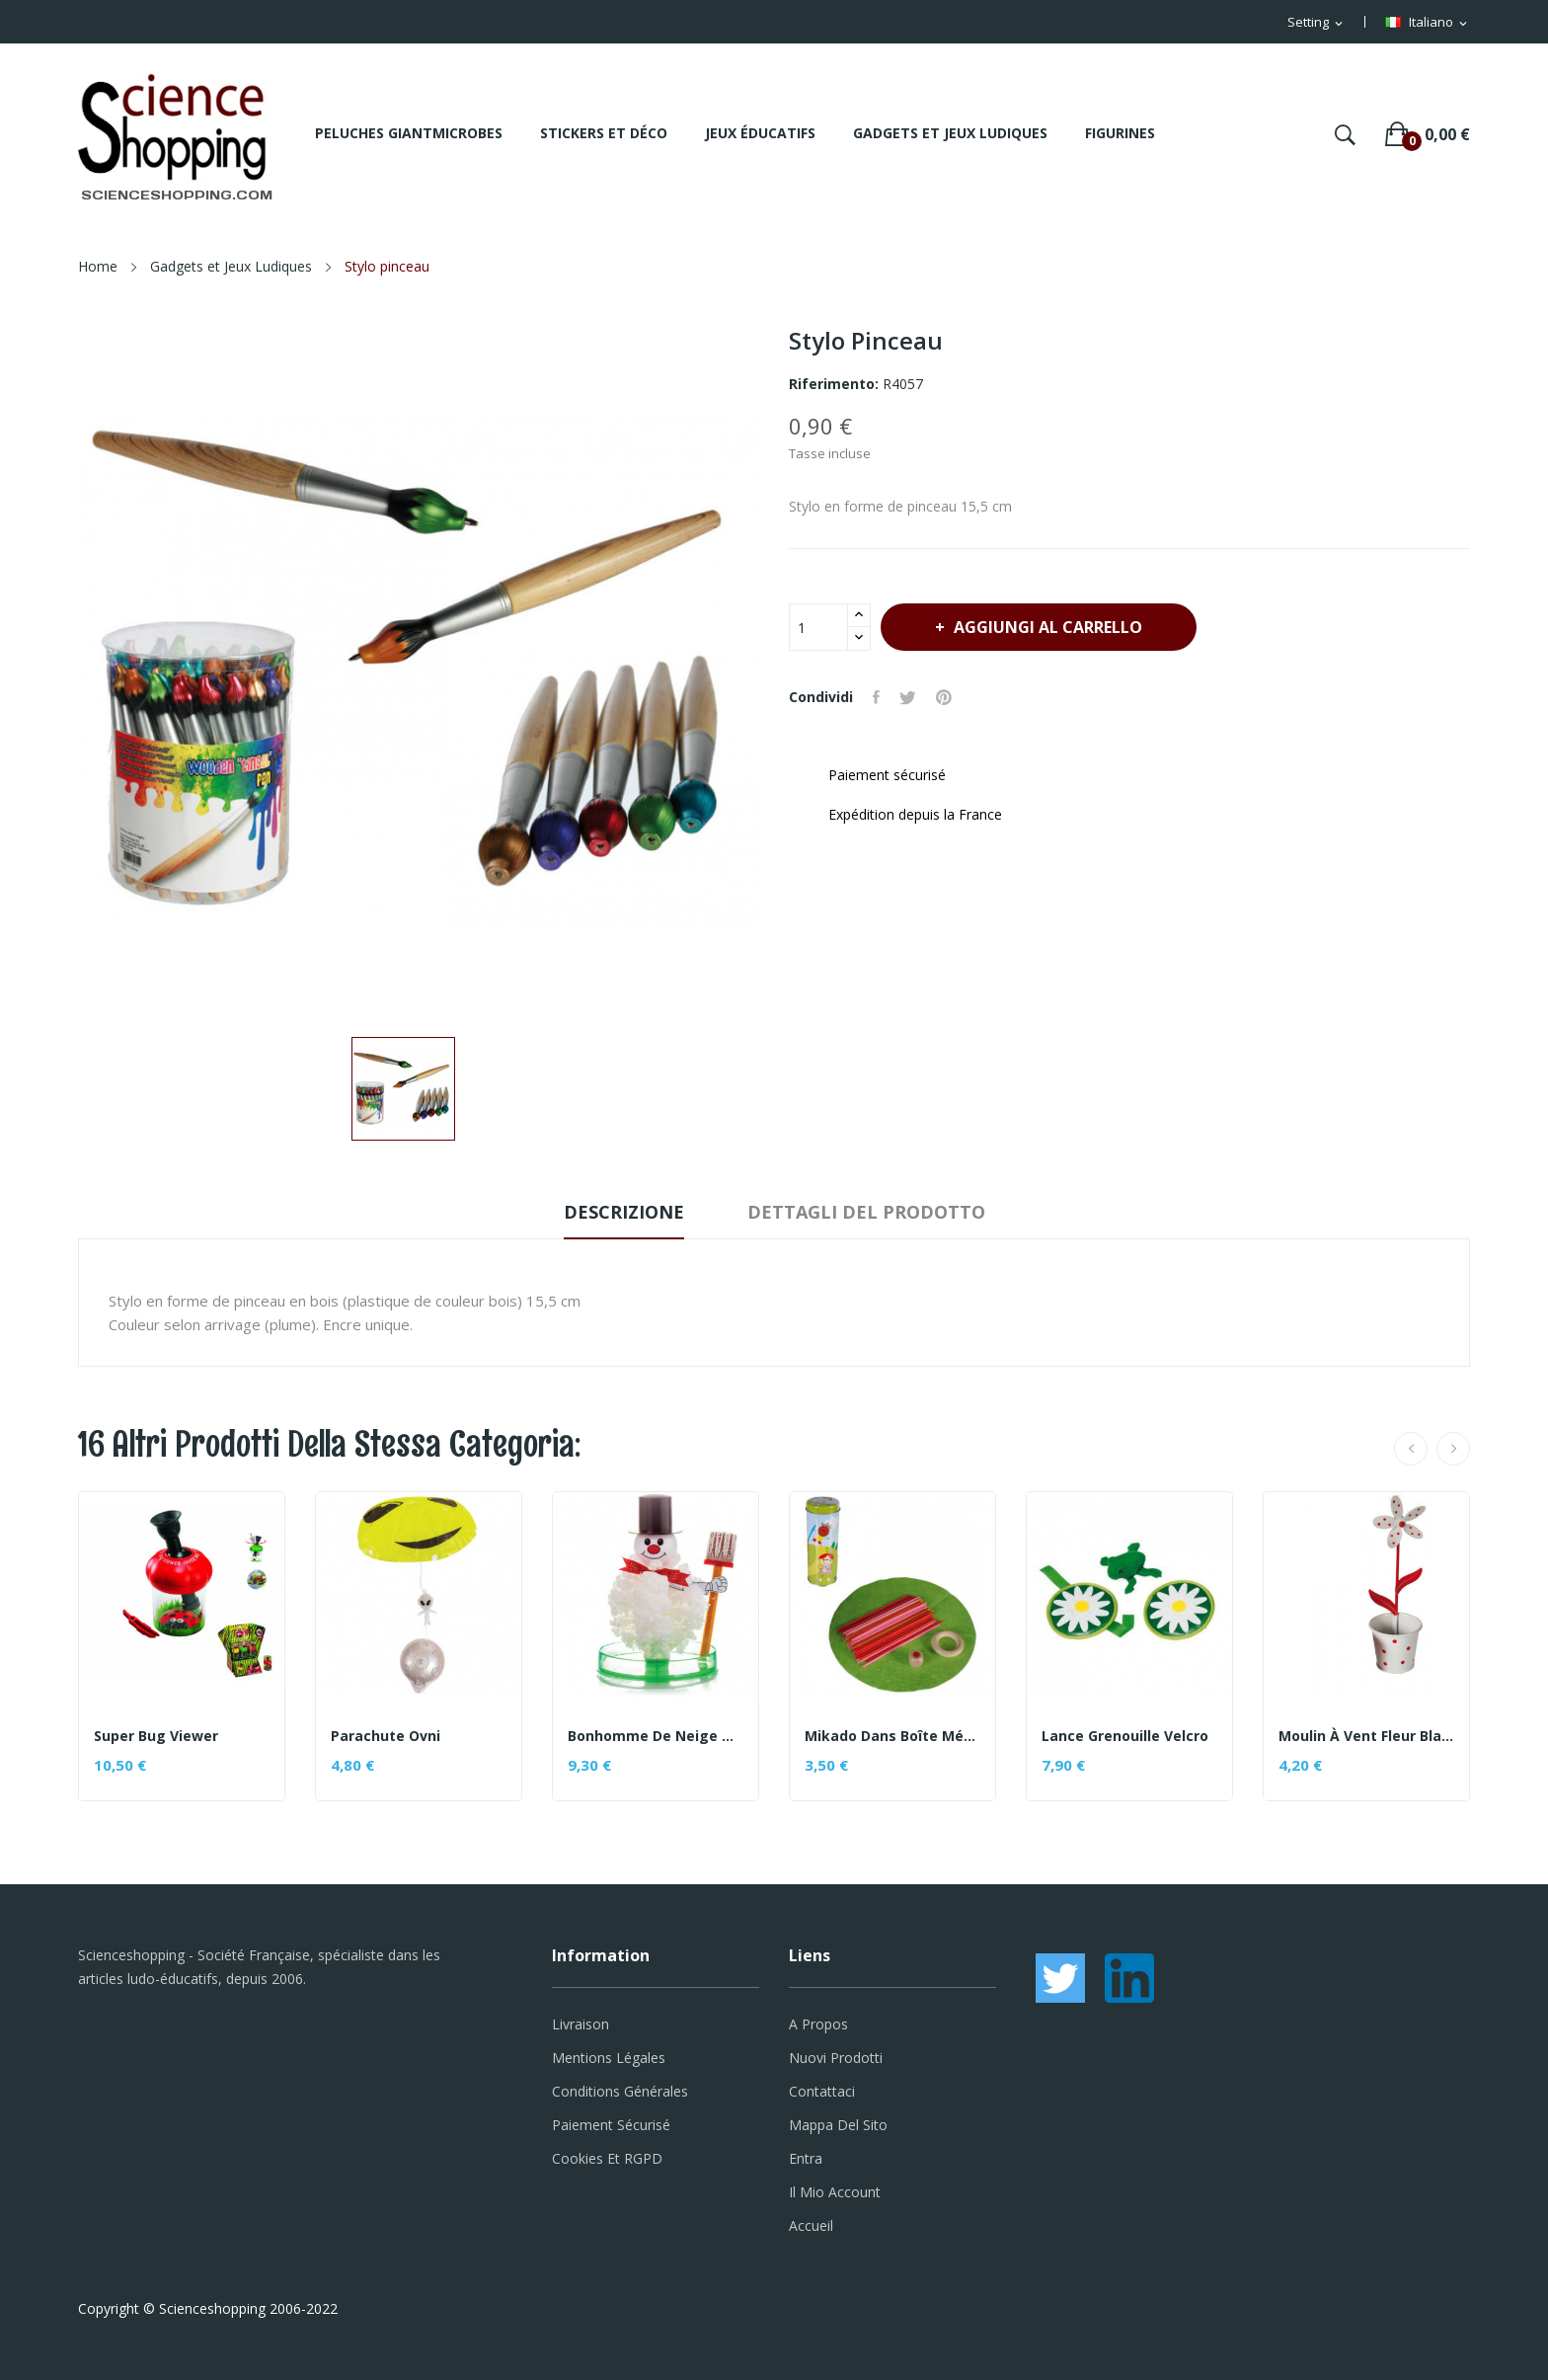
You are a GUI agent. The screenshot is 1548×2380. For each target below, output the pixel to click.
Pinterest (944, 697)
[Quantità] (818, 627)
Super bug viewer (156, 1736)
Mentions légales (608, 2057)
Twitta (908, 697)
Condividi (876, 697)
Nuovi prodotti (836, 2057)
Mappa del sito (838, 2124)
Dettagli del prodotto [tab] (866, 1212)
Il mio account (835, 2191)
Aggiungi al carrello (1046, 627)
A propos (818, 2024)
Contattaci (822, 2091)
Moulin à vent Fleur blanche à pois (1366, 1736)
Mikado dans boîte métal (892, 1736)
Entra (805, 2158)
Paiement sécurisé (611, 2124)
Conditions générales (620, 2091)
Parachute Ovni (385, 1736)
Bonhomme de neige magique (655, 1736)
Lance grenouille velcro (1125, 1736)
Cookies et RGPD (607, 2158)
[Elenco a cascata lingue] (1427, 23)
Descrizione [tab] (624, 1212)
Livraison (580, 2024)
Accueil (811, 2225)
